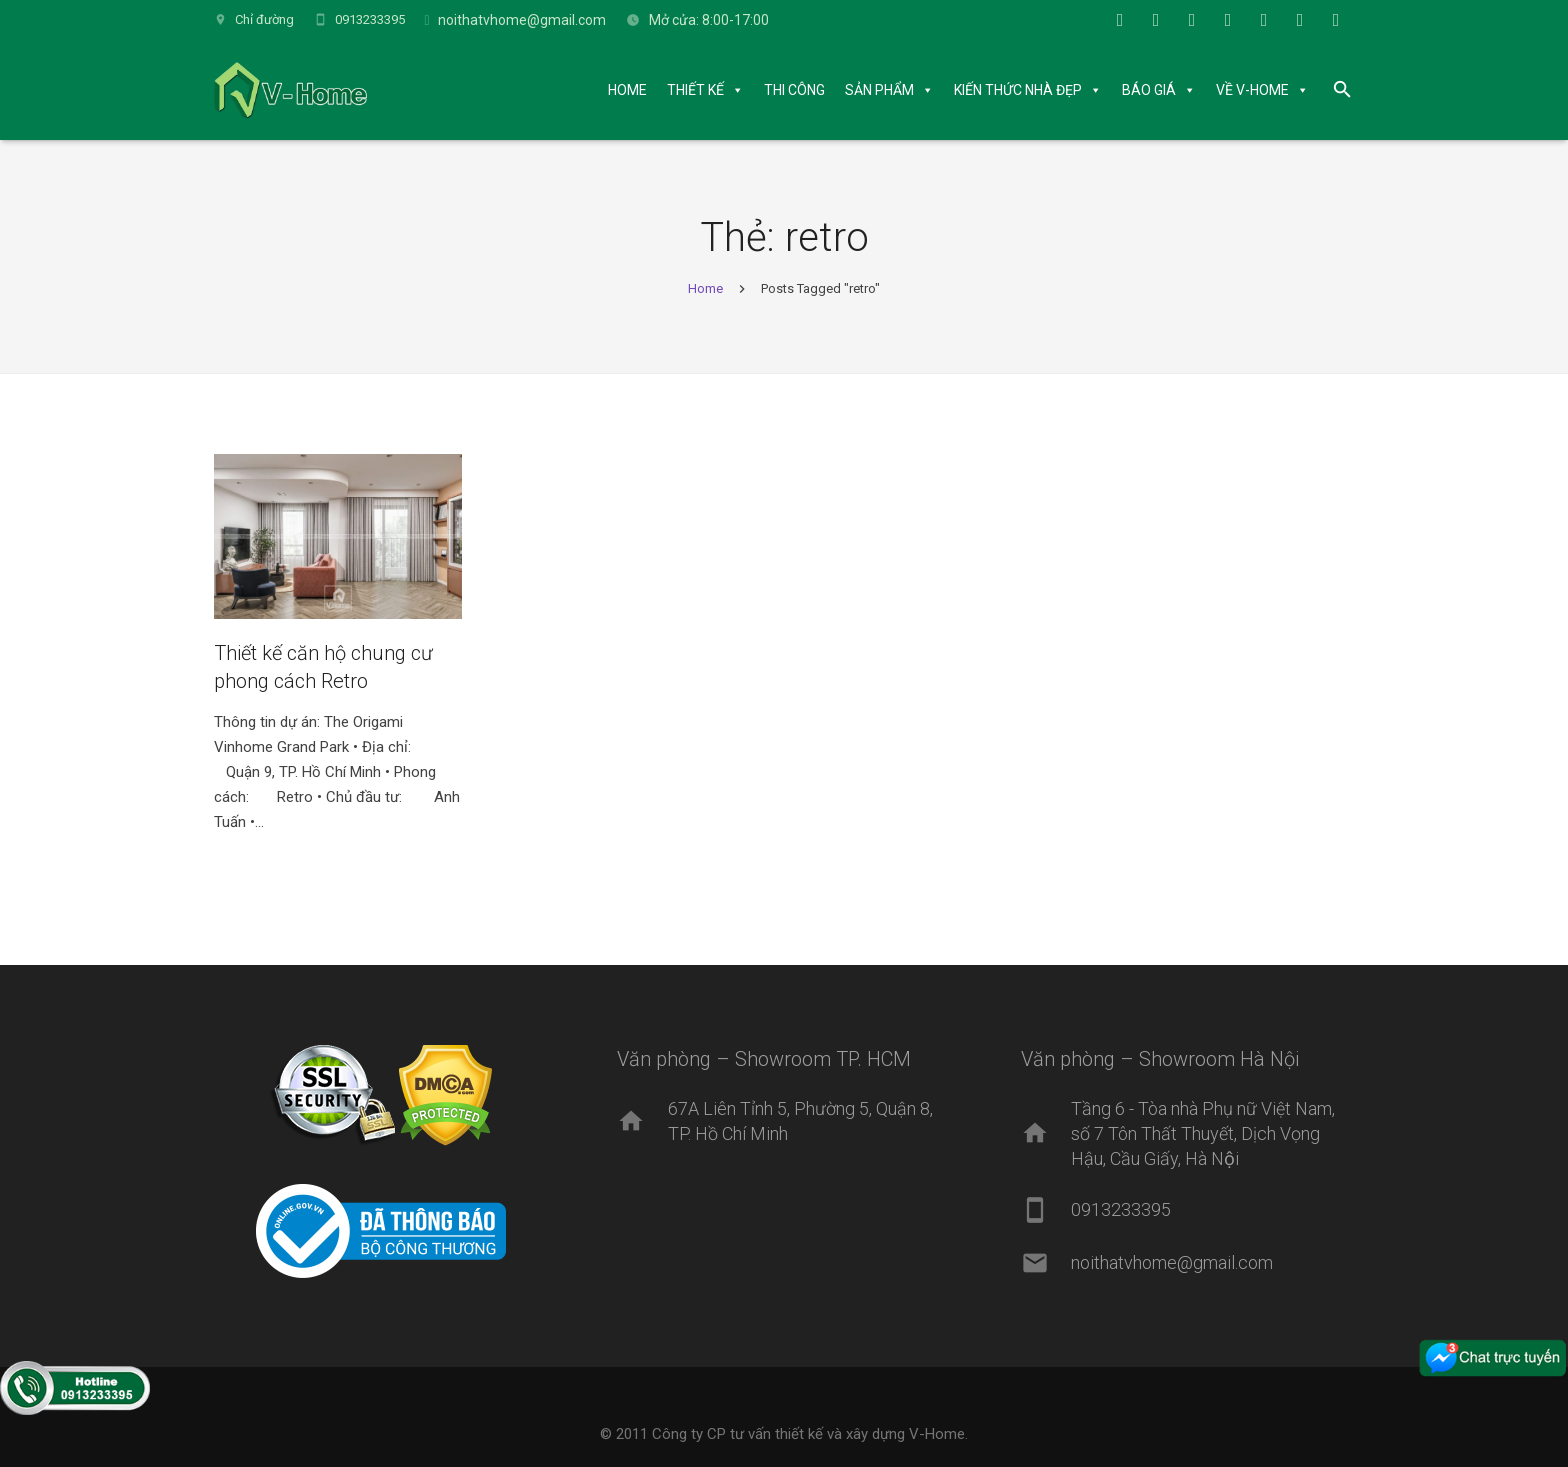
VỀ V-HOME (1252, 90)
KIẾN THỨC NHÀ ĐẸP (1018, 90)
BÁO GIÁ (1149, 90)
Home (705, 288)
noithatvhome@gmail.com (522, 20)
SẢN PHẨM (879, 90)
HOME (627, 90)
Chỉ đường (264, 19)
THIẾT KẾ (695, 90)
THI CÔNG (794, 90)
